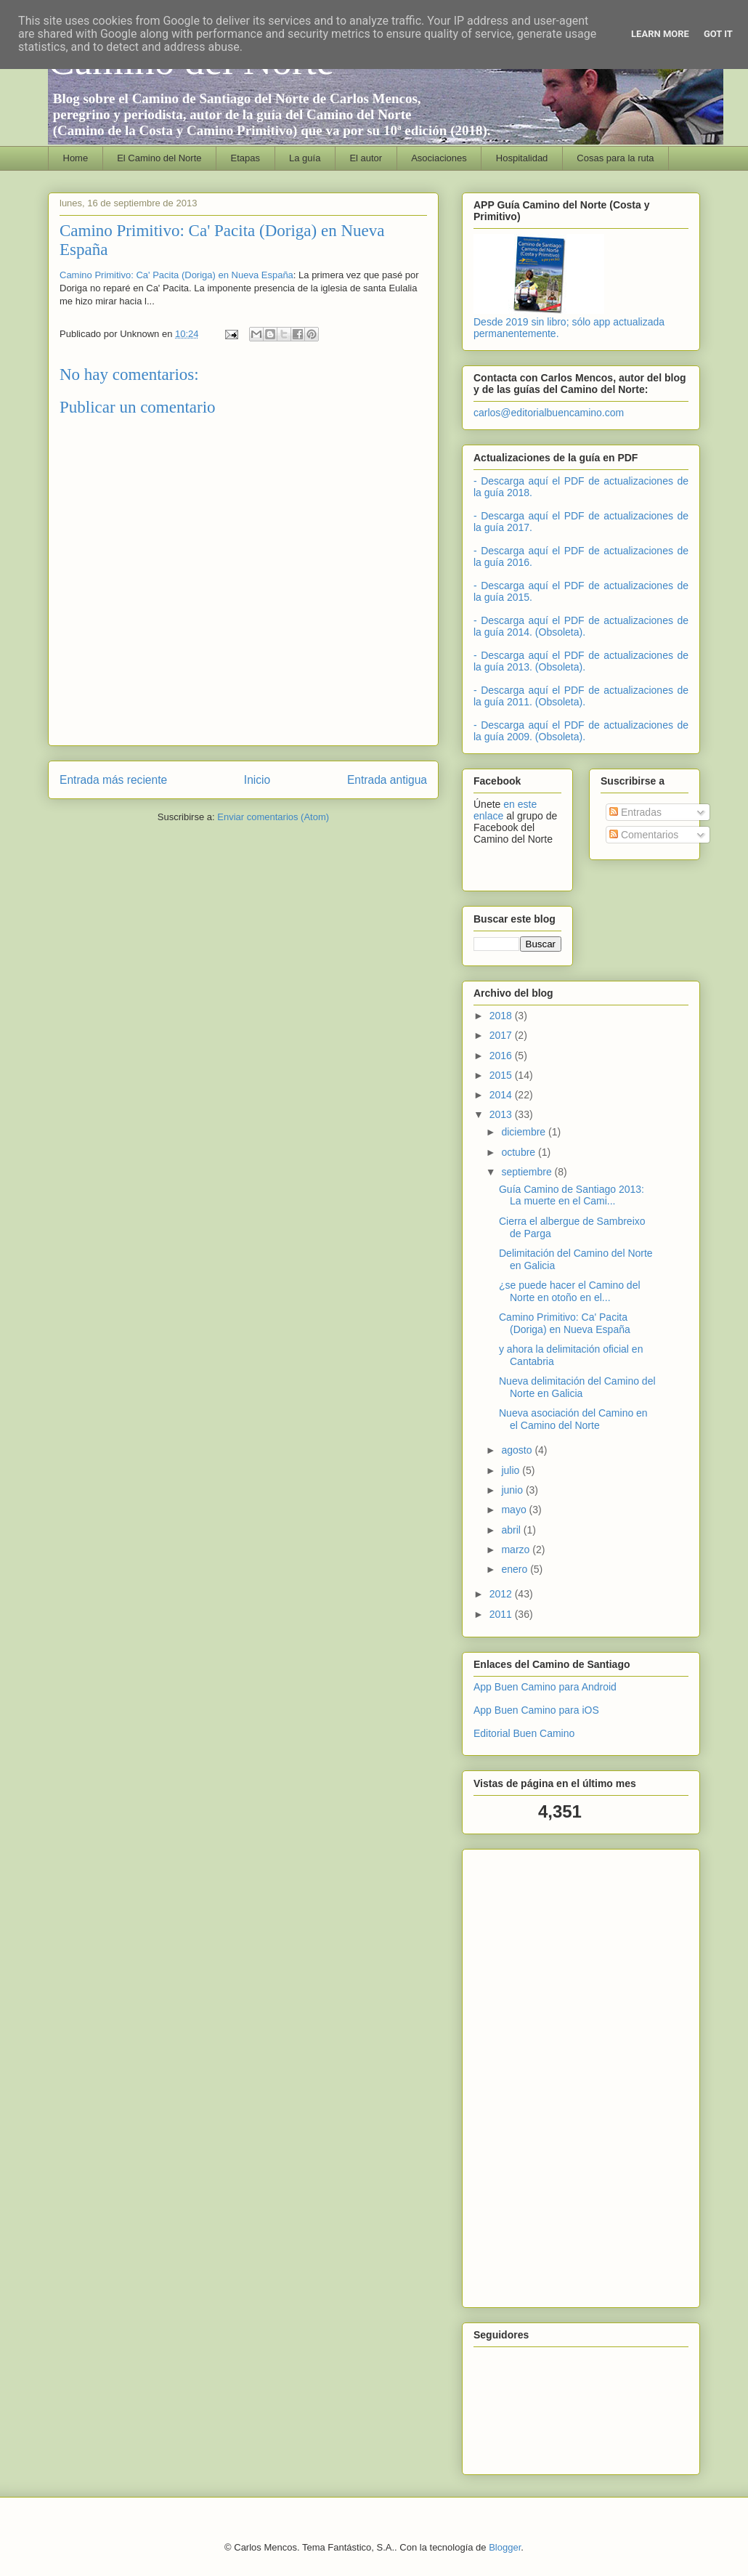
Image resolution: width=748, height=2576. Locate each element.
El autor (365, 158)
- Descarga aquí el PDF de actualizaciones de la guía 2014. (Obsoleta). (580, 626)
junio (513, 1490)
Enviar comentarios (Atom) (273, 816)
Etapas (245, 158)
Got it (718, 33)
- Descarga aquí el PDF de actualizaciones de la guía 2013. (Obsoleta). (580, 661)
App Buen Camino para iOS (536, 1710)
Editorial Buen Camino (523, 1733)
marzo (516, 1549)
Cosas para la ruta (615, 158)
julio (511, 1470)
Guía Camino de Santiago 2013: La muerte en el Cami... (571, 1195)
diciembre (524, 1132)
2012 (502, 1594)
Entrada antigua (387, 780)
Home (76, 158)
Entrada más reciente (113, 780)
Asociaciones (439, 158)
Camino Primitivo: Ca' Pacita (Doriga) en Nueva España (176, 275)
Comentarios (643, 835)
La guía (304, 158)
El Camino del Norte (159, 158)
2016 (502, 1055)
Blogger (505, 2547)
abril (512, 1530)
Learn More (660, 33)
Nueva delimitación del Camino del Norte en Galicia (577, 1387)
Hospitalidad (522, 158)
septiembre (527, 1172)
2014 (502, 1095)
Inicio (257, 780)
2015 (502, 1075)
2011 (502, 1614)
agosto (517, 1450)
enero (515, 1569)
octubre (519, 1152)
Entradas (635, 812)
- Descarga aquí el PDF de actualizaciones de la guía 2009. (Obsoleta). (580, 730)
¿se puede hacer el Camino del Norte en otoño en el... (570, 1291)
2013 (502, 1114)
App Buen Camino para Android (545, 1687)
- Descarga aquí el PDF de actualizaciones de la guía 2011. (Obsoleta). (580, 696)
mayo (515, 1509)
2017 (502, 1035)
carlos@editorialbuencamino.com (548, 412)
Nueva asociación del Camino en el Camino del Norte (573, 1419)
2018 (502, 1015)
